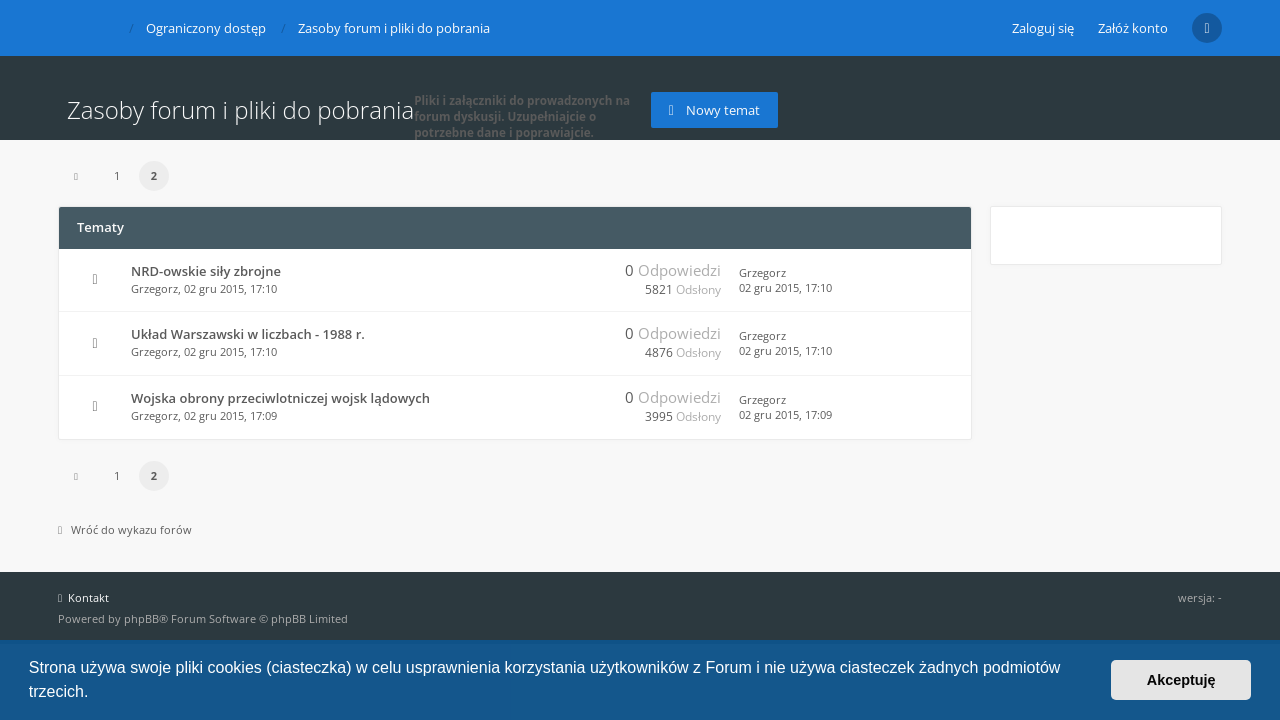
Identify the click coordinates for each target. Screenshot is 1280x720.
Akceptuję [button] (1181, 680)
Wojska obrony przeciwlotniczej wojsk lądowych (280, 398)
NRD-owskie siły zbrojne (206, 271)
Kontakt (83, 597)
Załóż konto (1133, 28)
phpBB (141, 618)
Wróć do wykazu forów (125, 529)
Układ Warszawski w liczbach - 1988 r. (248, 334)
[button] (96, 694)
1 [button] (117, 175)
